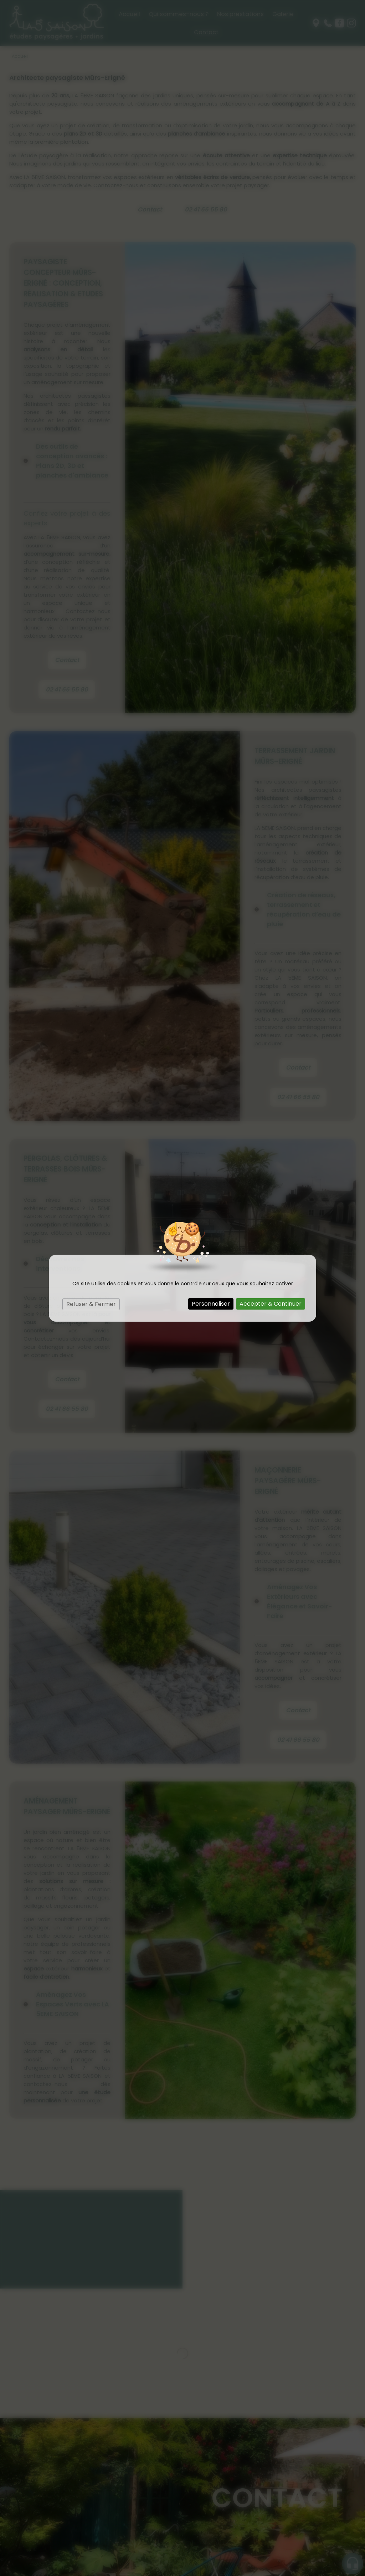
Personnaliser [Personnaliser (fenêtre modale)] (211, 1304)
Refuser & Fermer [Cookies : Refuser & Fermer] (91, 1304)
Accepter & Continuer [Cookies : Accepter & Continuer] (271, 1304)
